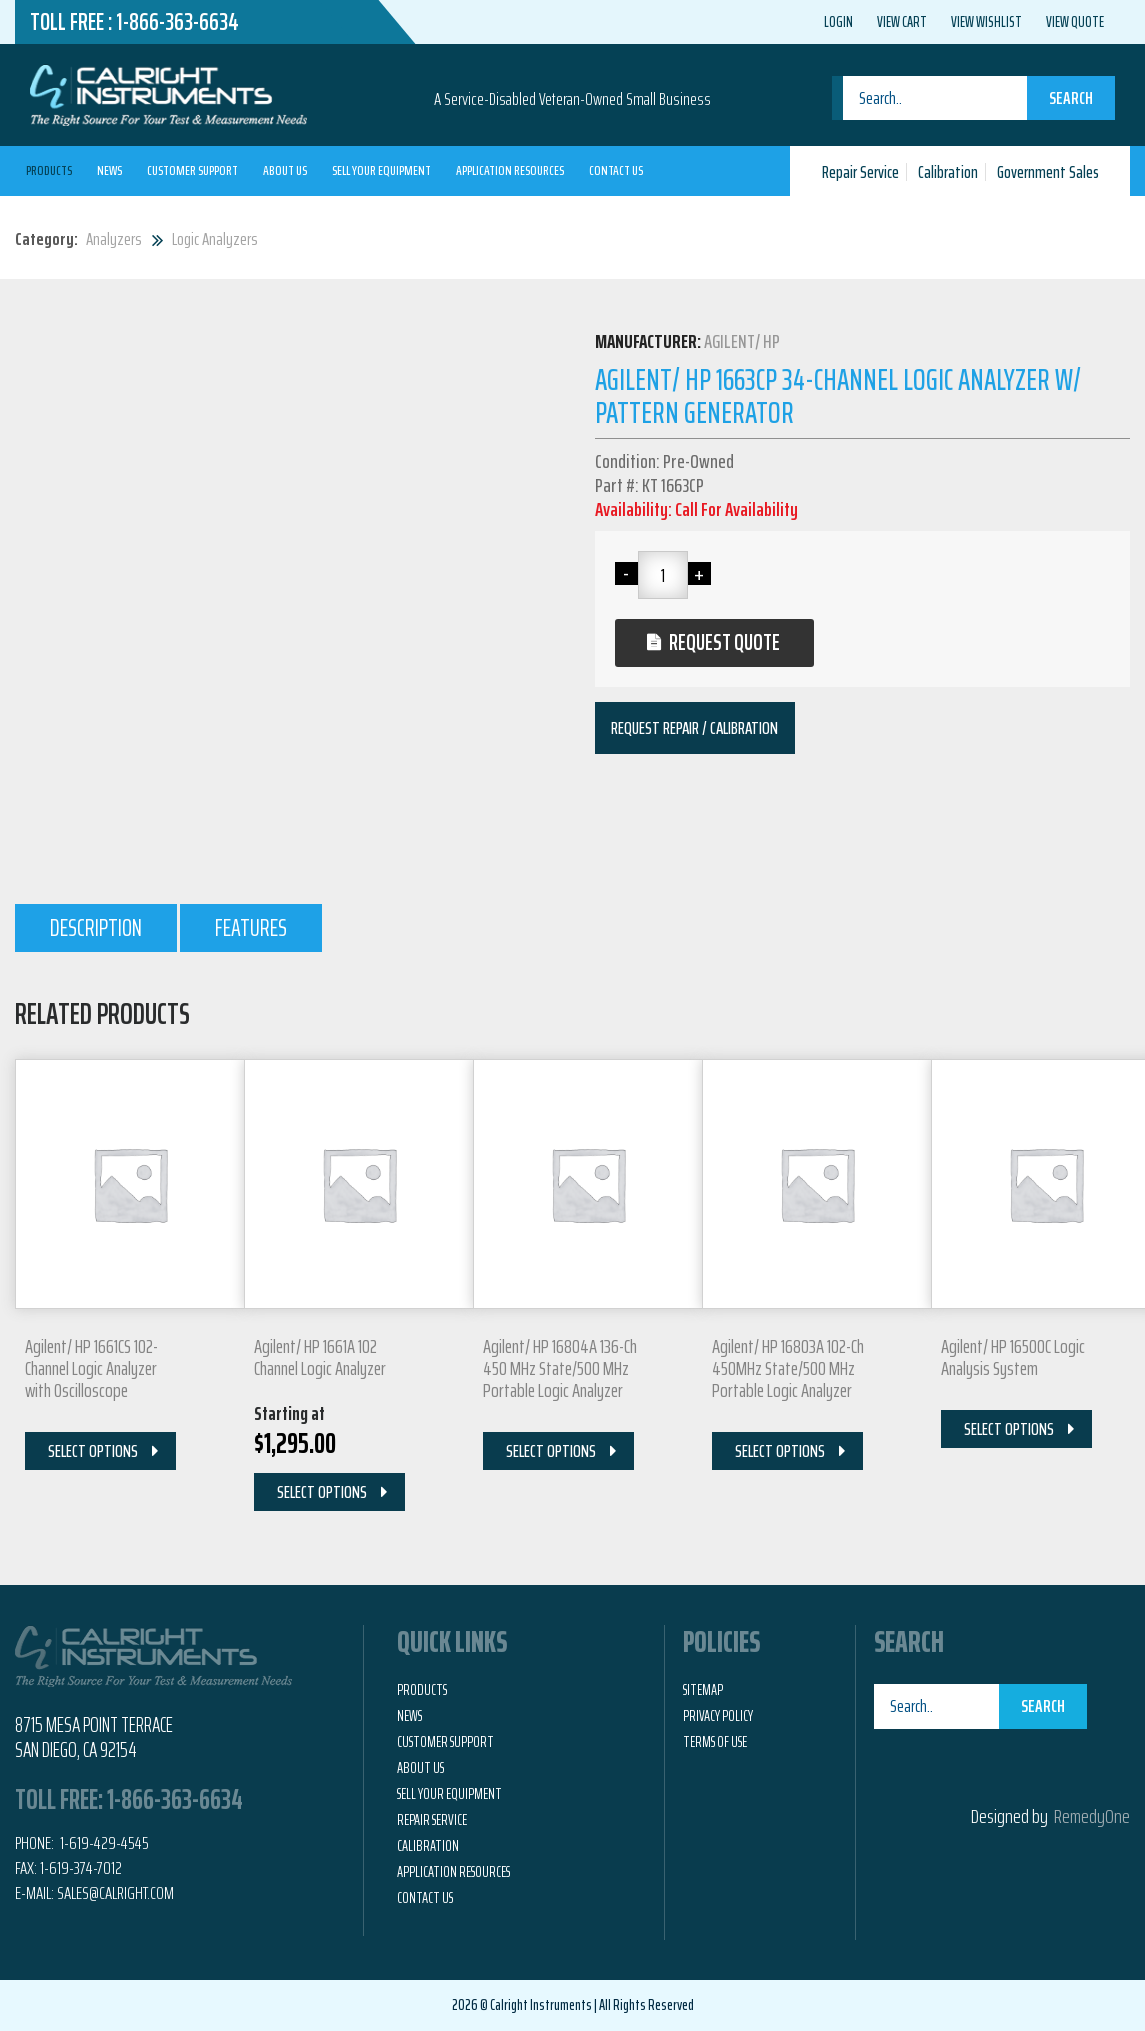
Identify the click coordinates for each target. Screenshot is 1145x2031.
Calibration (948, 172)
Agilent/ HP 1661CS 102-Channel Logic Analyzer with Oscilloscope (91, 1368)
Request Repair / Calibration (694, 728)
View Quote (1075, 22)
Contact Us (616, 170)
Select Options (93, 1451)
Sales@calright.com (115, 1893)
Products (49, 170)
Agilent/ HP (742, 341)
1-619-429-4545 (103, 1843)
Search (1071, 98)
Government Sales (1048, 172)
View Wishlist (986, 22)
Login (838, 22)
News (109, 170)
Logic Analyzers (215, 239)
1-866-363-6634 (177, 22)
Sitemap (703, 1690)
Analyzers (114, 239)
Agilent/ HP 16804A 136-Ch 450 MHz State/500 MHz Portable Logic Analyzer (560, 1368)
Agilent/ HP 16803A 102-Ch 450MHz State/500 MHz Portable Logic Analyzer (788, 1368)
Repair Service (860, 172)
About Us (285, 170)
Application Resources (510, 170)
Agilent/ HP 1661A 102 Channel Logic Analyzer (320, 1357)
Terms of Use (715, 1742)
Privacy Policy (718, 1716)
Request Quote (724, 642)
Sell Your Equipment (381, 170)
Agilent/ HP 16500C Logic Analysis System (1013, 1357)
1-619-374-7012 (81, 1868)
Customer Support (192, 170)
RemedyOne (1092, 1816)
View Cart (902, 22)
